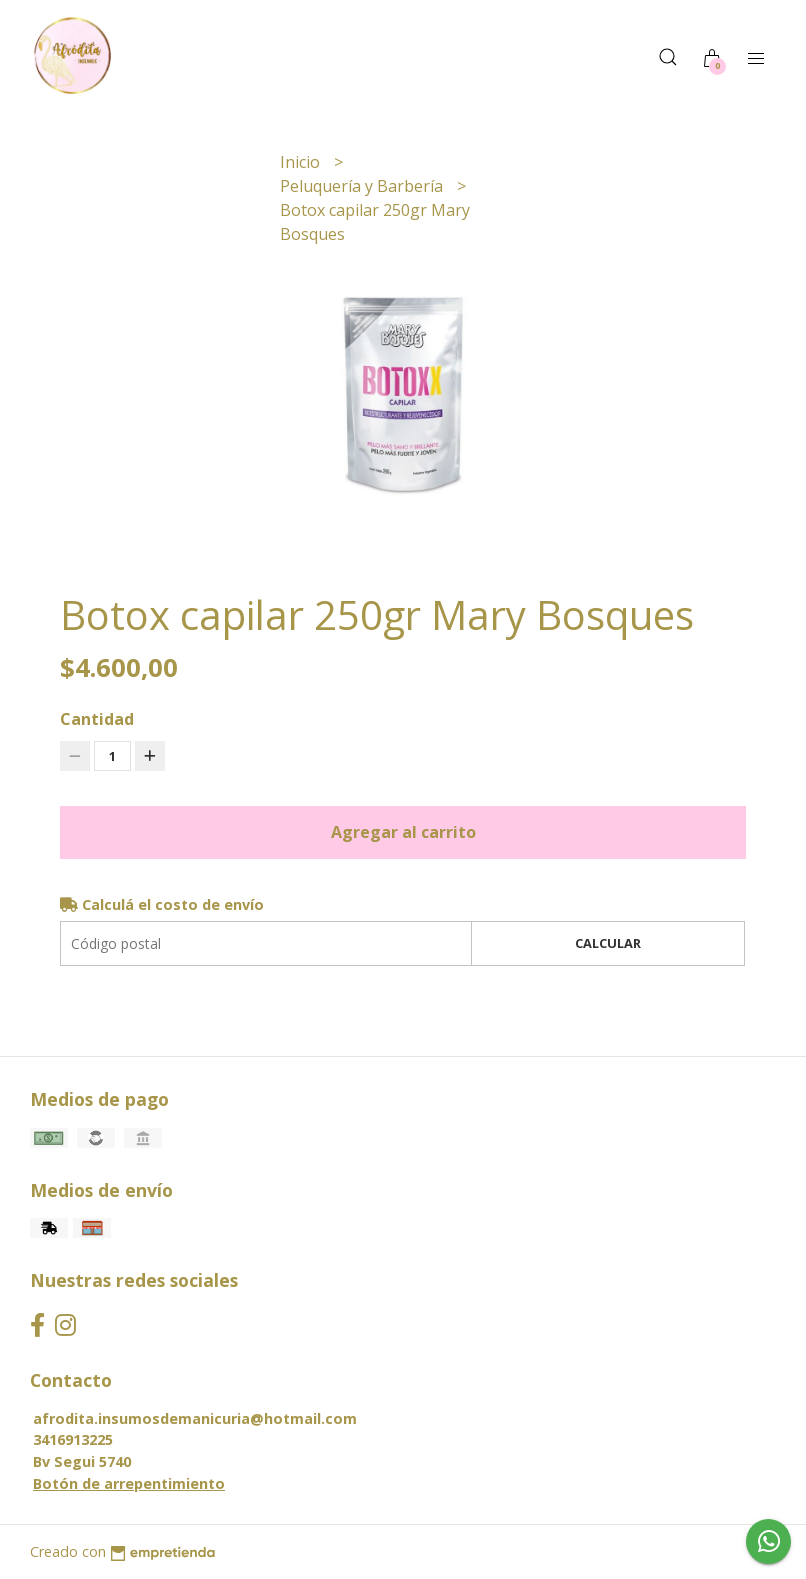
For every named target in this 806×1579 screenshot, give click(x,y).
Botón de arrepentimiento (129, 1483)
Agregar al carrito (403, 832)
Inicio (302, 162)
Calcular (608, 943)
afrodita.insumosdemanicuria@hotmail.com (195, 1418)
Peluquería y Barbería (363, 186)
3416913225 (73, 1439)
